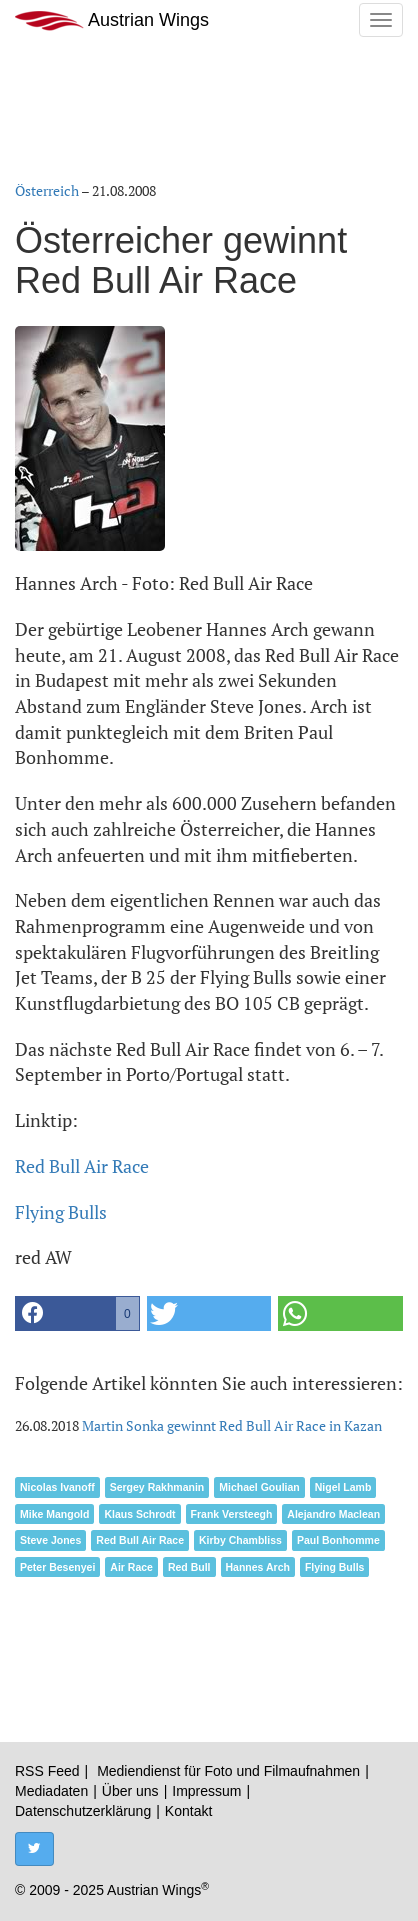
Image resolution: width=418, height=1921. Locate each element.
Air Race (131, 1567)
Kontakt (188, 1811)
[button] (77, 1313)
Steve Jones (50, 1540)
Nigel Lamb (343, 1487)
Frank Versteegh (232, 1514)
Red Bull (189, 1567)
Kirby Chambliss (240, 1540)
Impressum (206, 1791)
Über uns (130, 1791)
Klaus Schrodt (139, 1514)
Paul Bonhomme (338, 1540)
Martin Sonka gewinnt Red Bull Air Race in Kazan (232, 1425)
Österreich (47, 190)
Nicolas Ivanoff (57, 1487)
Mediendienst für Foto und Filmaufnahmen (228, 1771)
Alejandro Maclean (333, 1514)
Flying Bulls (61, 1212)
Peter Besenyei (57, 1567)
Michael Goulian (259, 1487)
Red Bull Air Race (82, 1166)
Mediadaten (51, 1791)
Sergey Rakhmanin (157, 1487)
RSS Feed (47, 1771)
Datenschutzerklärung (83, 1811)
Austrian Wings (112, 20)
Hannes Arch (258, 1567)
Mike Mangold (54, 1514)
